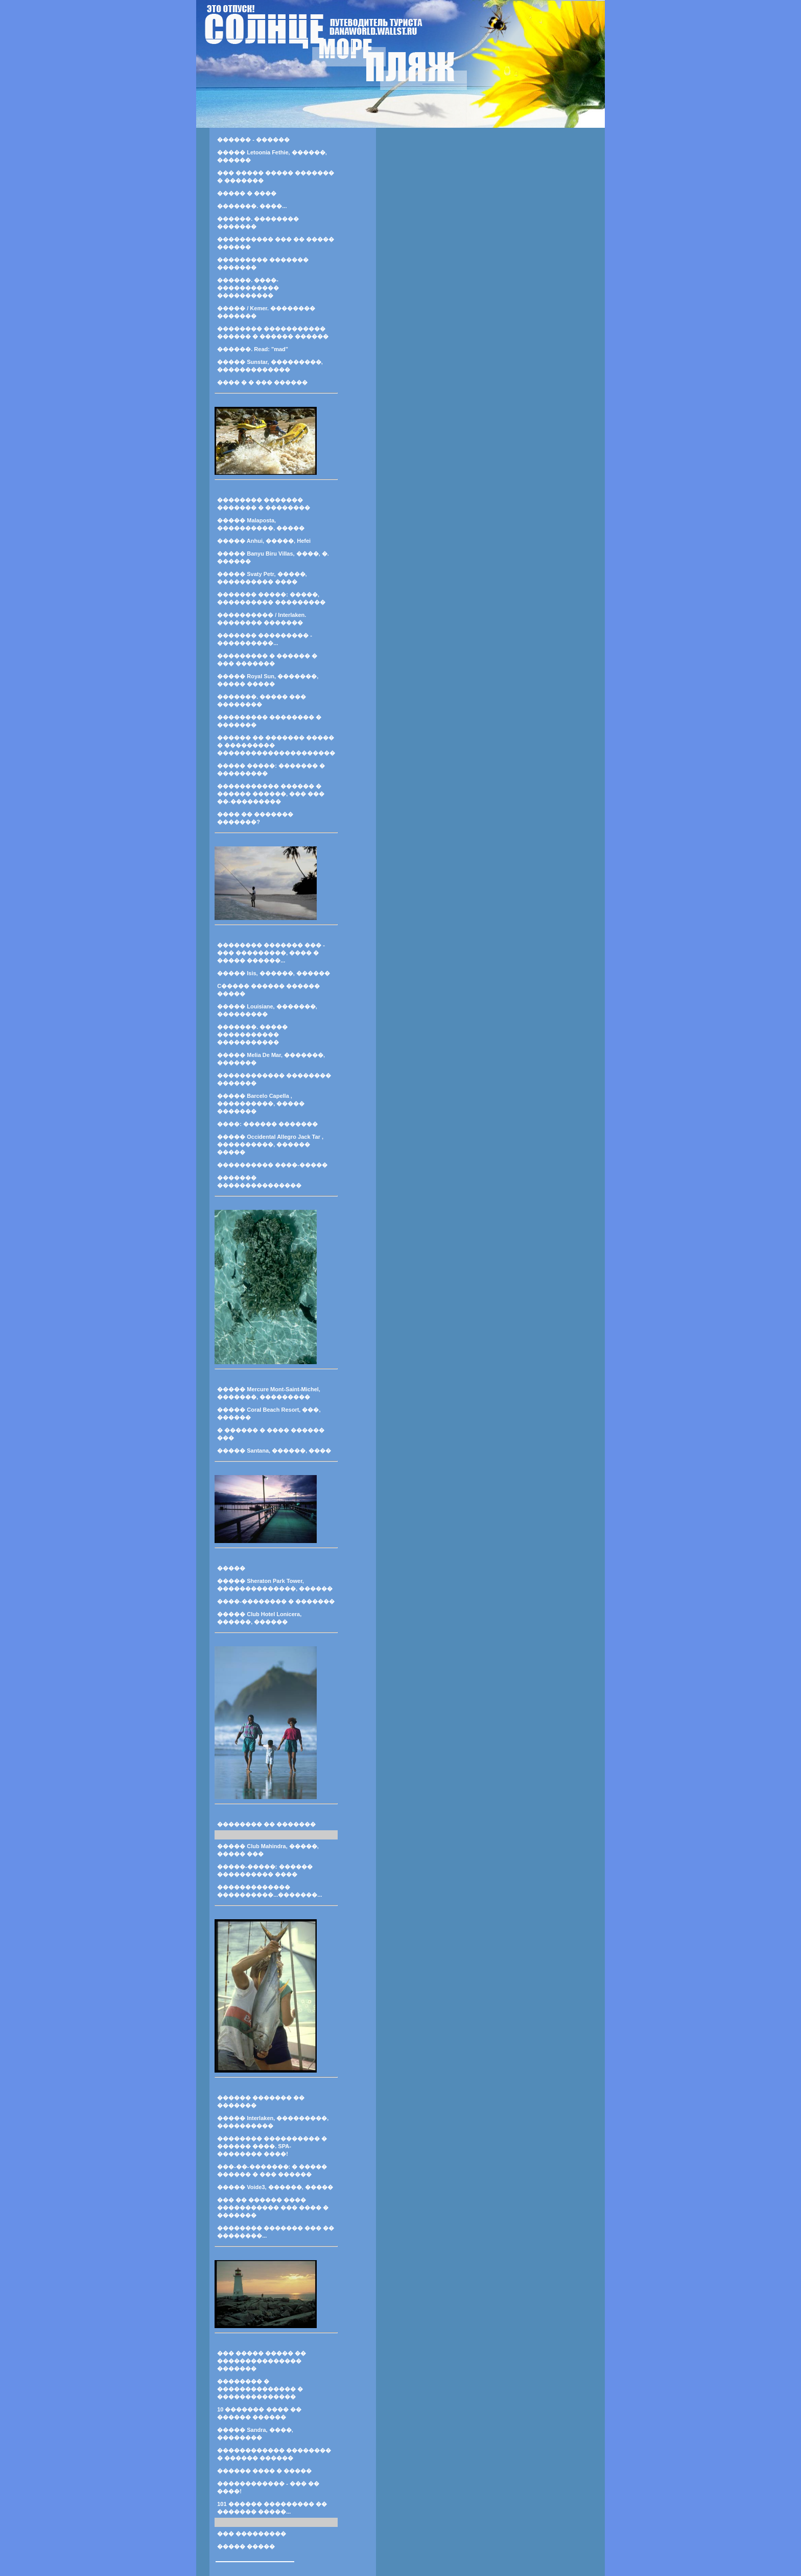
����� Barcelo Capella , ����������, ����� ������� (260, 1103)
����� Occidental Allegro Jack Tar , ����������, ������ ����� (270, 1144)
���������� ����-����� (272, 1165)
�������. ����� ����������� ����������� (252, 1034)
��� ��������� (251, 2534)
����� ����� (246, 2546)
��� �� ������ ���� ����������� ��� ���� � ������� (272, 2207)
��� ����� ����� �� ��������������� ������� (261, 2361)
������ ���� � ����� (264, 2471)
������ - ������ (253, 139)
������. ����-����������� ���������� (248, 287)
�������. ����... (252, 206)
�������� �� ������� (266, 1824)
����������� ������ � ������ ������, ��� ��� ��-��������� (270, 793)
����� (231, 1568)
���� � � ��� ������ (262, 382)
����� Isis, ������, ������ (273, 973)
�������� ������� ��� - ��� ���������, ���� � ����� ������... (271, 952)
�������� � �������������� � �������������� (260, 2389)
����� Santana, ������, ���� (274, 1450)
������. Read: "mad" (252, 349)
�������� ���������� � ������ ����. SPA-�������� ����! (272, 2146)
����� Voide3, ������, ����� (275, 2187)
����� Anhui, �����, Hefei (264, 541)
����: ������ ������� (267, 1124)
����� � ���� (246, 193)
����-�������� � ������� (276, 1601)
